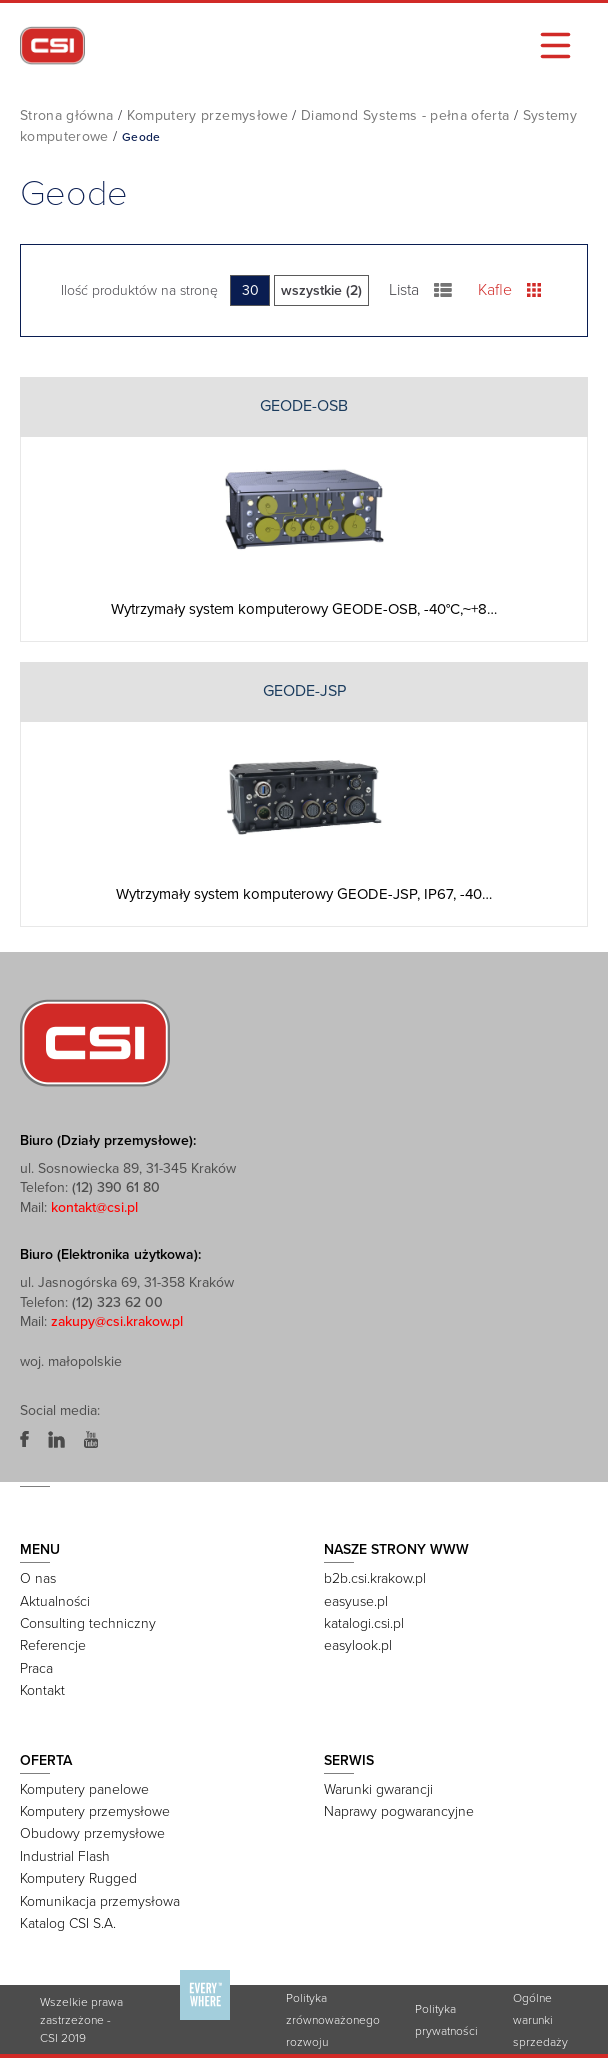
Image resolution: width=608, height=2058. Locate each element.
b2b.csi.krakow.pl (375, 1578)
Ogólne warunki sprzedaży (540, 2020)
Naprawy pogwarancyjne (399, 1811)
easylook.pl (358, 1645)
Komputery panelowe (84, 1789)
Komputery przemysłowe (207, 115)
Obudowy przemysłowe (92, 1833)
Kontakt (42, 1690)
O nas (38, 1578)
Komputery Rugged (78, 1878)
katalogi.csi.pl (364, 1623)
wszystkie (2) (321, 290)
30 (250, 290)
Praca (36, 1668)
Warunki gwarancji (378, 1789)
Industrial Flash (65, 1856)
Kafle (509, 290)
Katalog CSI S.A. (68, 1923)
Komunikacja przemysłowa (100, 1901)
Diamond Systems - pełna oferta (405, 115)
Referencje (53, 1645)
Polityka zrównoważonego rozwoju (333, 2020)
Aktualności (55, 1601)
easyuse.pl (356, 1601)
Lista (420, 290)
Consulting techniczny (88, 1623)
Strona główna (67, 115)
